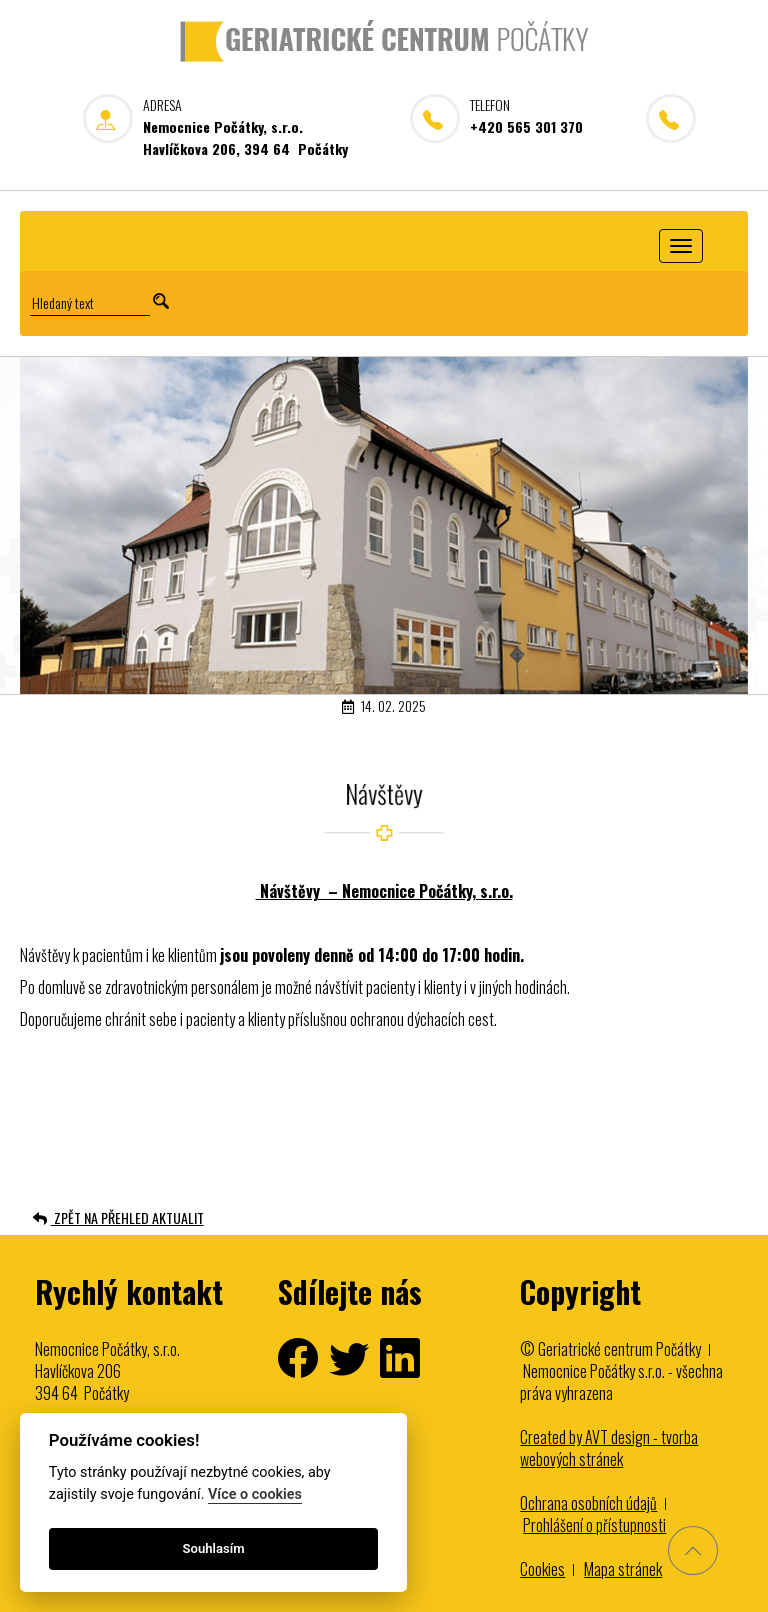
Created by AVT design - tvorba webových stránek (609, 1448)
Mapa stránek (623, 1569)
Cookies (542, 1569)
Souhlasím (214, 1548)
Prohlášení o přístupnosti (594, 1525)
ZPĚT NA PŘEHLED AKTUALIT (118, 1217)
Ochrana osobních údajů (588, 1503)
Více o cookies (255, 1494)
